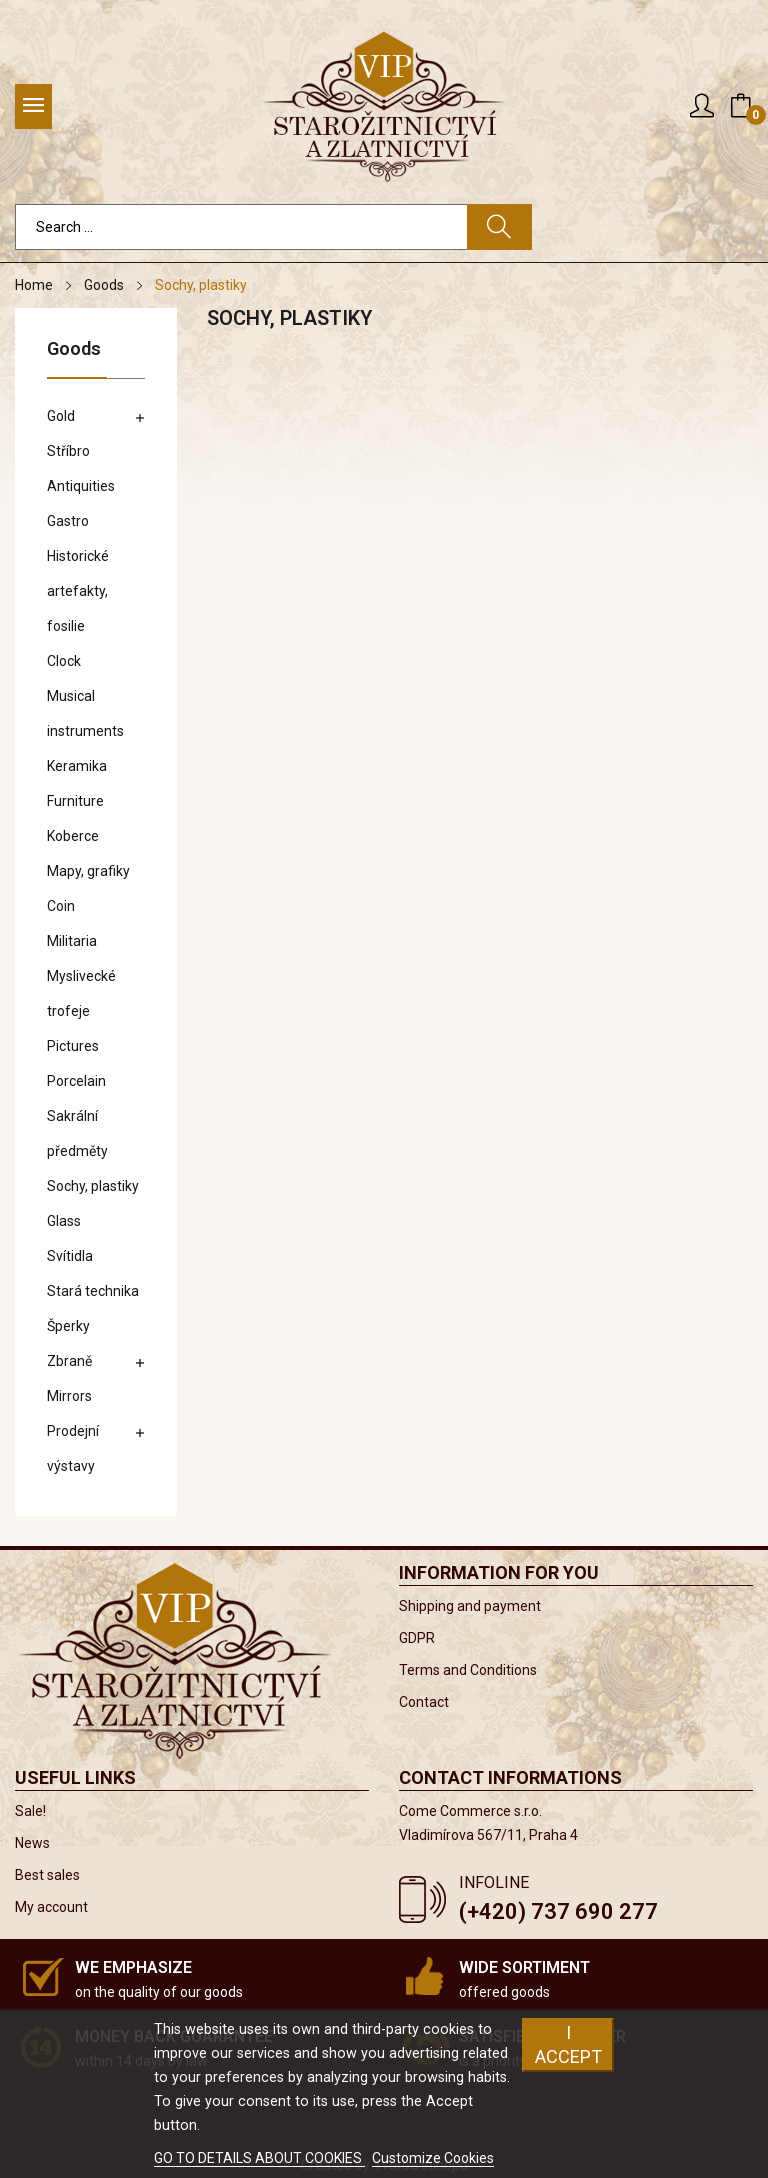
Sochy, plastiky (93, 1186)
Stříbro (68, 451)
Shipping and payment (470, 1606)
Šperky (68, 1326)
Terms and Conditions (468, 1670)
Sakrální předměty (77, 1133)
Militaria (72, 941)
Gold (61, 416)
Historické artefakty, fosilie (78, 591)
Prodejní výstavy (73, 1448)
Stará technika (93, 1291)
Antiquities (81, 486)
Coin (61, 906)
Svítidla (70, 1256)
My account (51, 1907)
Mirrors (69, 1396)
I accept (568, 2044)
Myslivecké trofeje (81, 993)
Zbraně (69, 1361)
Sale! (30, 1811)
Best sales (47, 1875)
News (32, 1843)
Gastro (68, 521)
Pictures (73, 1046)
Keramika (77, 766)
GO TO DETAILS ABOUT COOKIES (259, 2158)
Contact (424, 1702)
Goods (74, 349)
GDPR (417, 1638)
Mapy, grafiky (88, 871)
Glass (64, 1221)
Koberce (73, 836)
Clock (64, 661)
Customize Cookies (433, 2158)
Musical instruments (85, 713)
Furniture (75, 801)
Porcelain (76, 1081)
